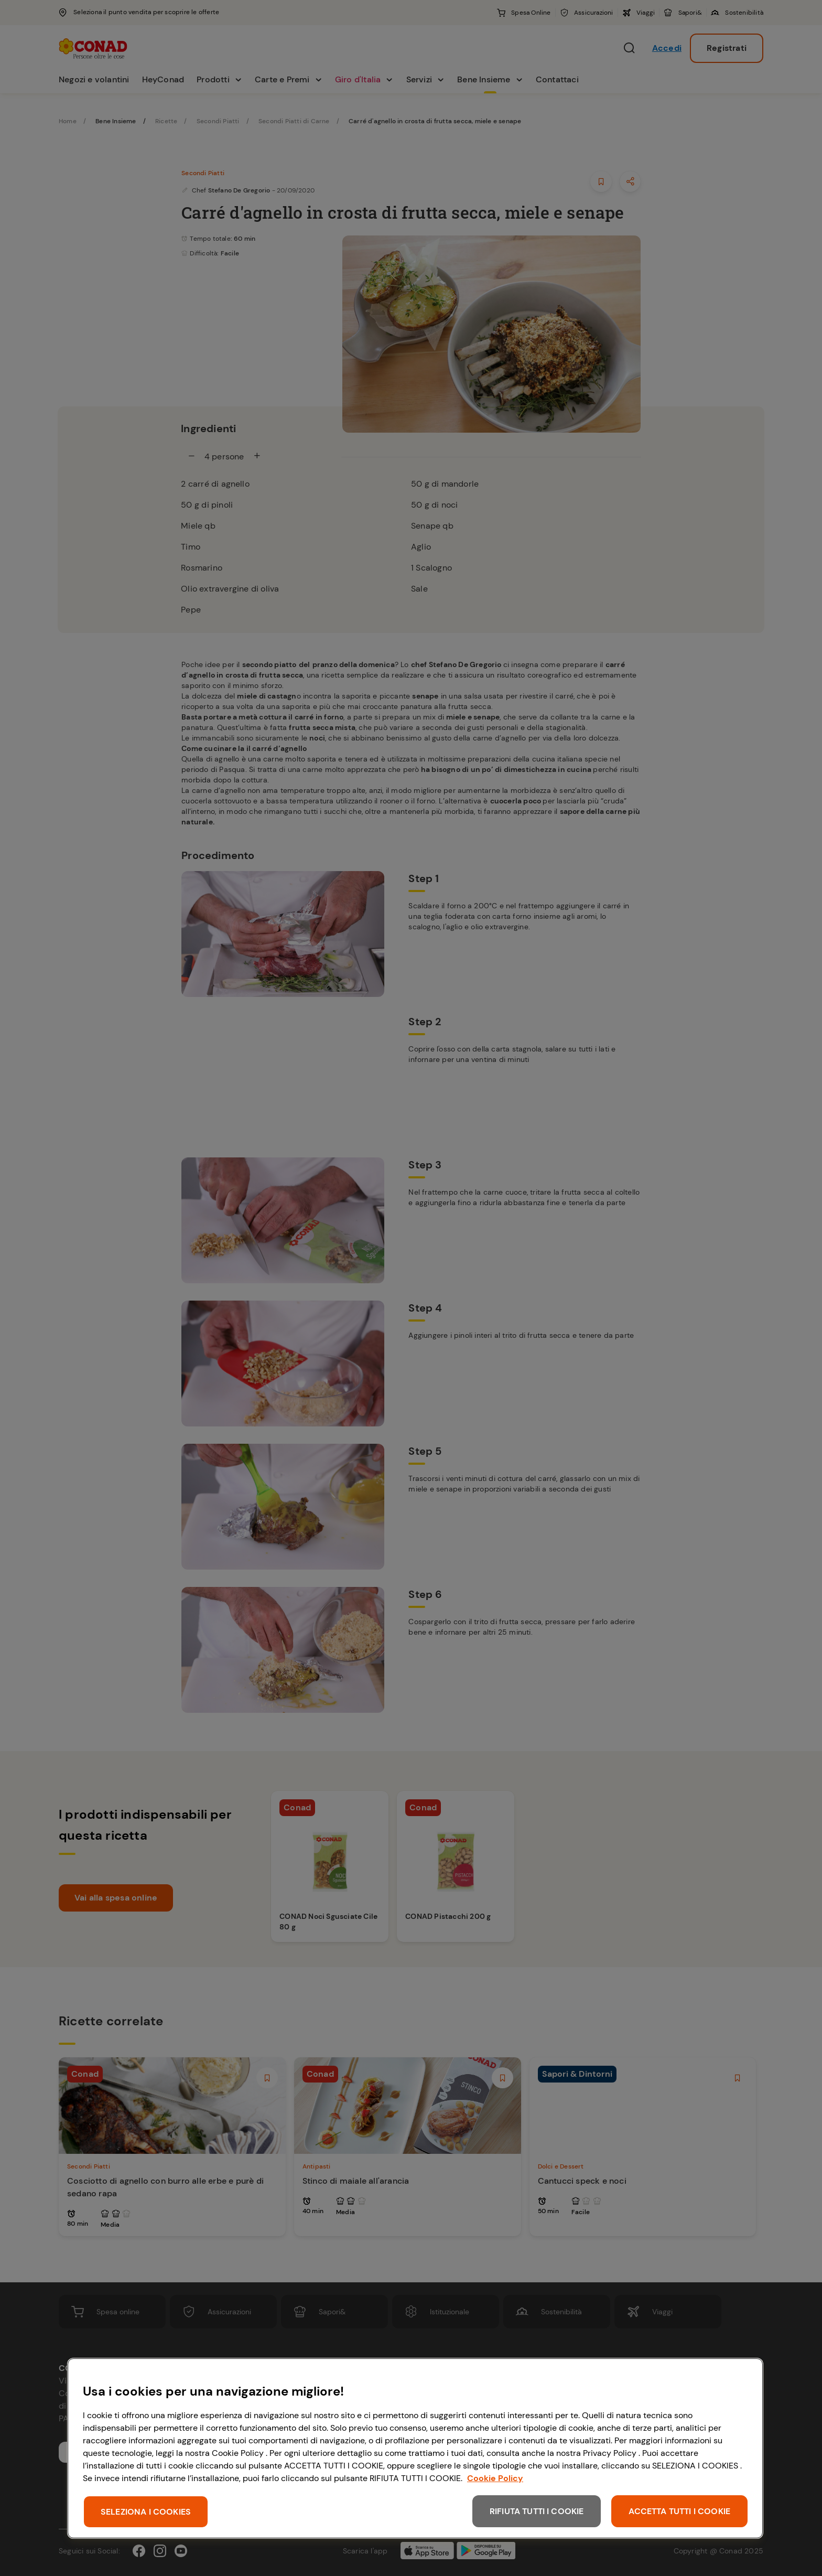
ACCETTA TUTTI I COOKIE (679, 2511)
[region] (415, 2448)
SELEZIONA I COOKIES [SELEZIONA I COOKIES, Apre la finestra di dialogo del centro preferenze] (146, 2511)
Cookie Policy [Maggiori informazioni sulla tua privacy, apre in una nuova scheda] (495, 2478)
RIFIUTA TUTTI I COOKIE (537, 2511)
